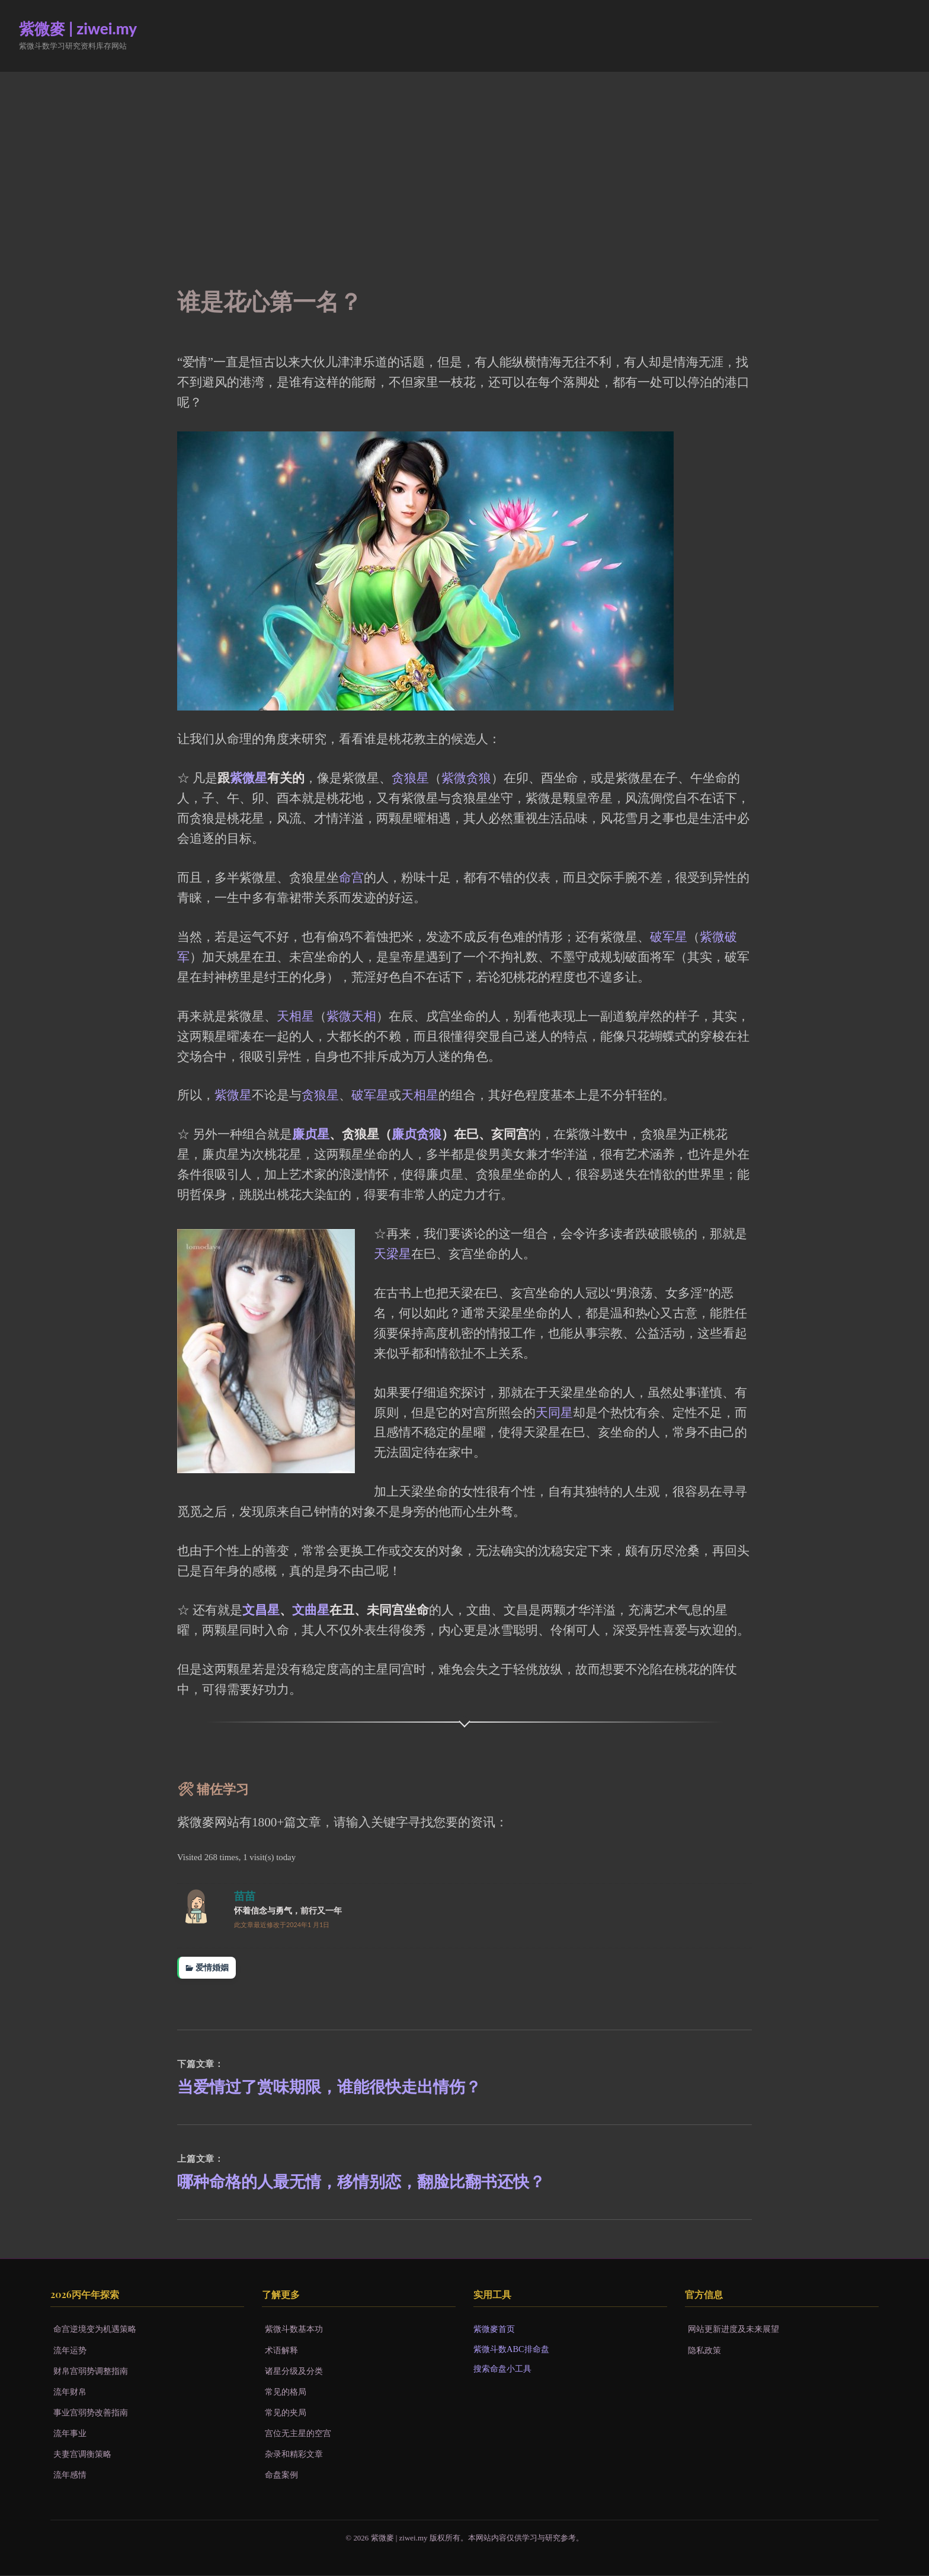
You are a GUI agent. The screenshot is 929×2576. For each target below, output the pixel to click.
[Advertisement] (464, 161)
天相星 (295, 1016)
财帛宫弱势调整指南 (90, 2371)
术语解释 (281, 2351)
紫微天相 (351, 1016)
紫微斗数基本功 (294, 2330)
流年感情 (70, 2475)
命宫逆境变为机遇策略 (94, 2330)
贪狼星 (410, 778)
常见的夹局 (285, 2413)
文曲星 (310, 1610)
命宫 (351, 878)
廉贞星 (310, 1134)
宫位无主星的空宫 (298, 2434)
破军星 (668, 937)
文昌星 (261, 1610)
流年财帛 (70, 2392)
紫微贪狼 (466, 778)
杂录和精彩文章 (294, 2454)
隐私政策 (704, 2351)
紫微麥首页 (494, 2330)
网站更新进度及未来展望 (733, 2330)
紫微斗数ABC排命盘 (511, 2349)
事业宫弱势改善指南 (90, 2413)
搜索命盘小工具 (502, 2369)
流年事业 (70, 2434)
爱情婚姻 (212, 1967)
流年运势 (70, 2351)
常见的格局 (285, 2392)
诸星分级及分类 (294, 2371)
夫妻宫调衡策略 (82, 2454)
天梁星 (392, 1254)
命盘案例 (281, 2475)
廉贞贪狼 (416, 1134)
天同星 (554, 1413)
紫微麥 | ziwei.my (78, 28)
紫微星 (248, 778)
